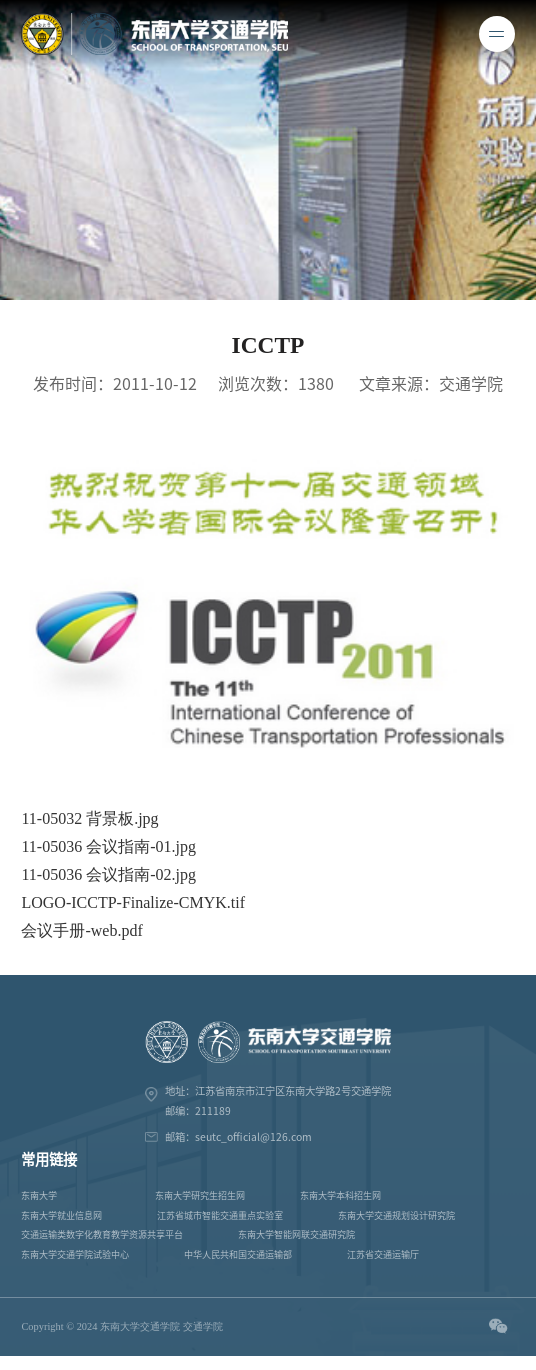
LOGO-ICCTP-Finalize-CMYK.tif (133, 902)
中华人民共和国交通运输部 (238, 1254)
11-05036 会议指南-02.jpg (108, 874)
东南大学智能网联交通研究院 (296, 1234)
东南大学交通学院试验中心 (75, 1254)
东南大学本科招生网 (340, 1195)
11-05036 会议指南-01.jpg (108, 846)
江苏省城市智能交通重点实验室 (220, 1215)
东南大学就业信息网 (61, 1215)
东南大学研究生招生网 (200, 1195)
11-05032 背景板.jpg (89, 818)
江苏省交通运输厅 (383, 1254)
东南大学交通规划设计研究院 (396, 1215)
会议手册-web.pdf (81, 930)
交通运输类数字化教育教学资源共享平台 (102, 1234)
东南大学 (39, 1195)
